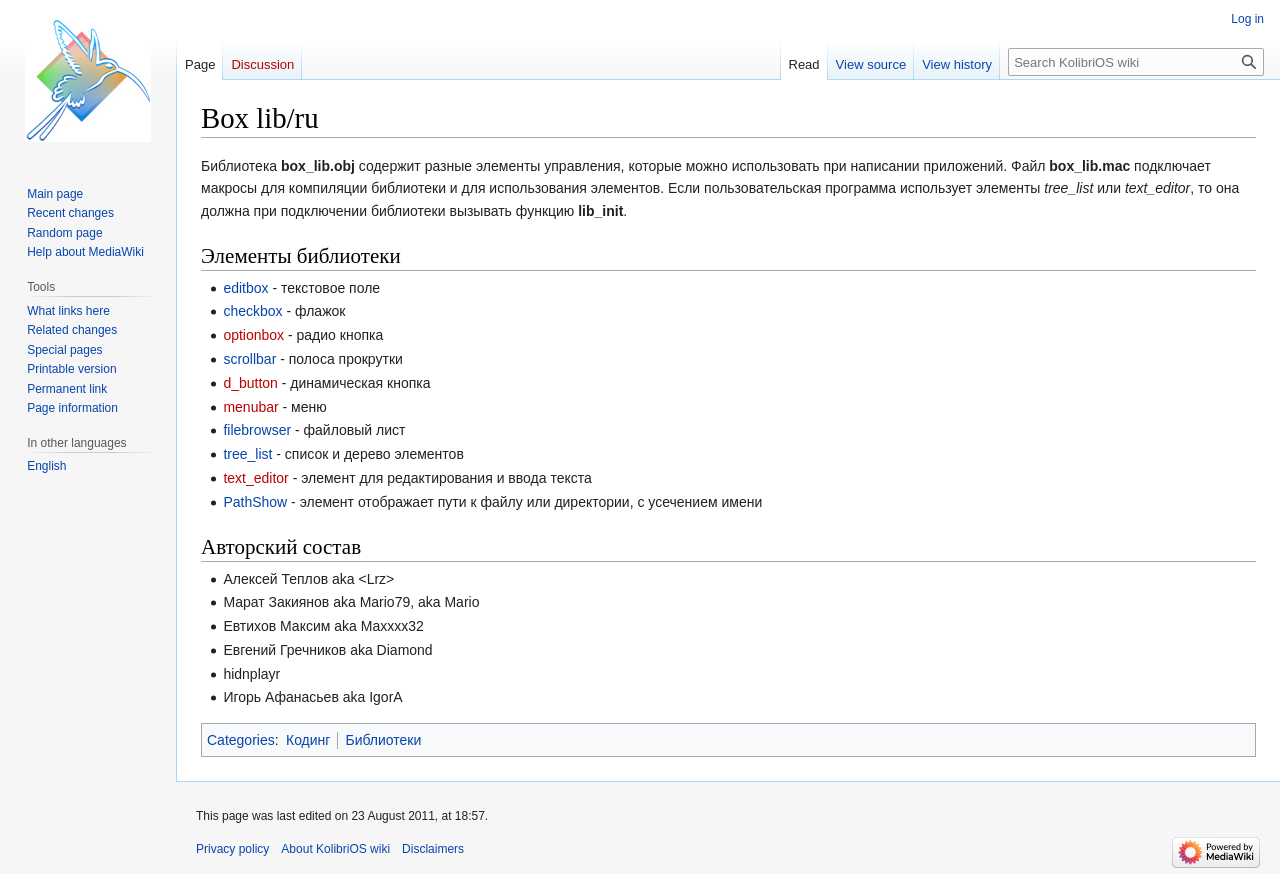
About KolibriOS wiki (335, 849)
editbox (245, 288)
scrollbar (249, 359)
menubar (250, 407)
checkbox (252, 311)
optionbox (253, 335)
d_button (250, 383)
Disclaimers (433, 849)
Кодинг (308, 740)
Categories (241, 740)
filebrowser (257, 430)
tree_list (247, 454)
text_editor (255, 478)
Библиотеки (383, 740)
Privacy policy (232, 849)
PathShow (255, 502)
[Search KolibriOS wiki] (1136, 62)
